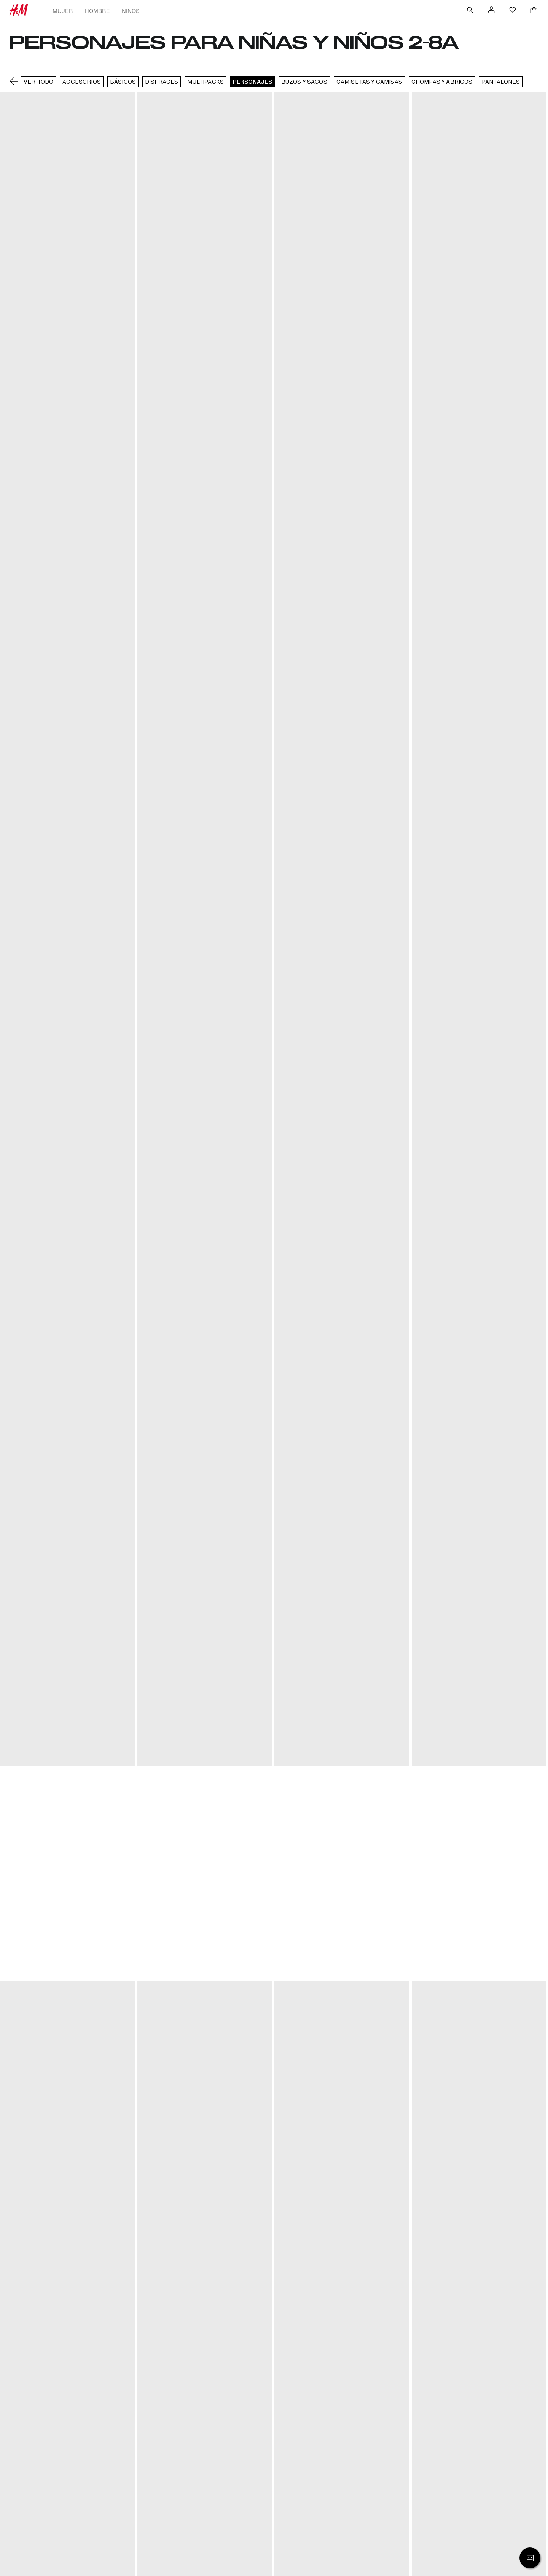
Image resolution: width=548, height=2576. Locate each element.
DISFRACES (161, 81)
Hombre (97, 11)
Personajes (252, 81)
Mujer (63, 11)
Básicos (123, 81)
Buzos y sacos (304, 81)
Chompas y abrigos (442, 81)
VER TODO (38, 81)
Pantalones (501, 81)
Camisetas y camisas (369, 81)
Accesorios (81, 81)
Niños (131, 11)
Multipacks (205, 81)
